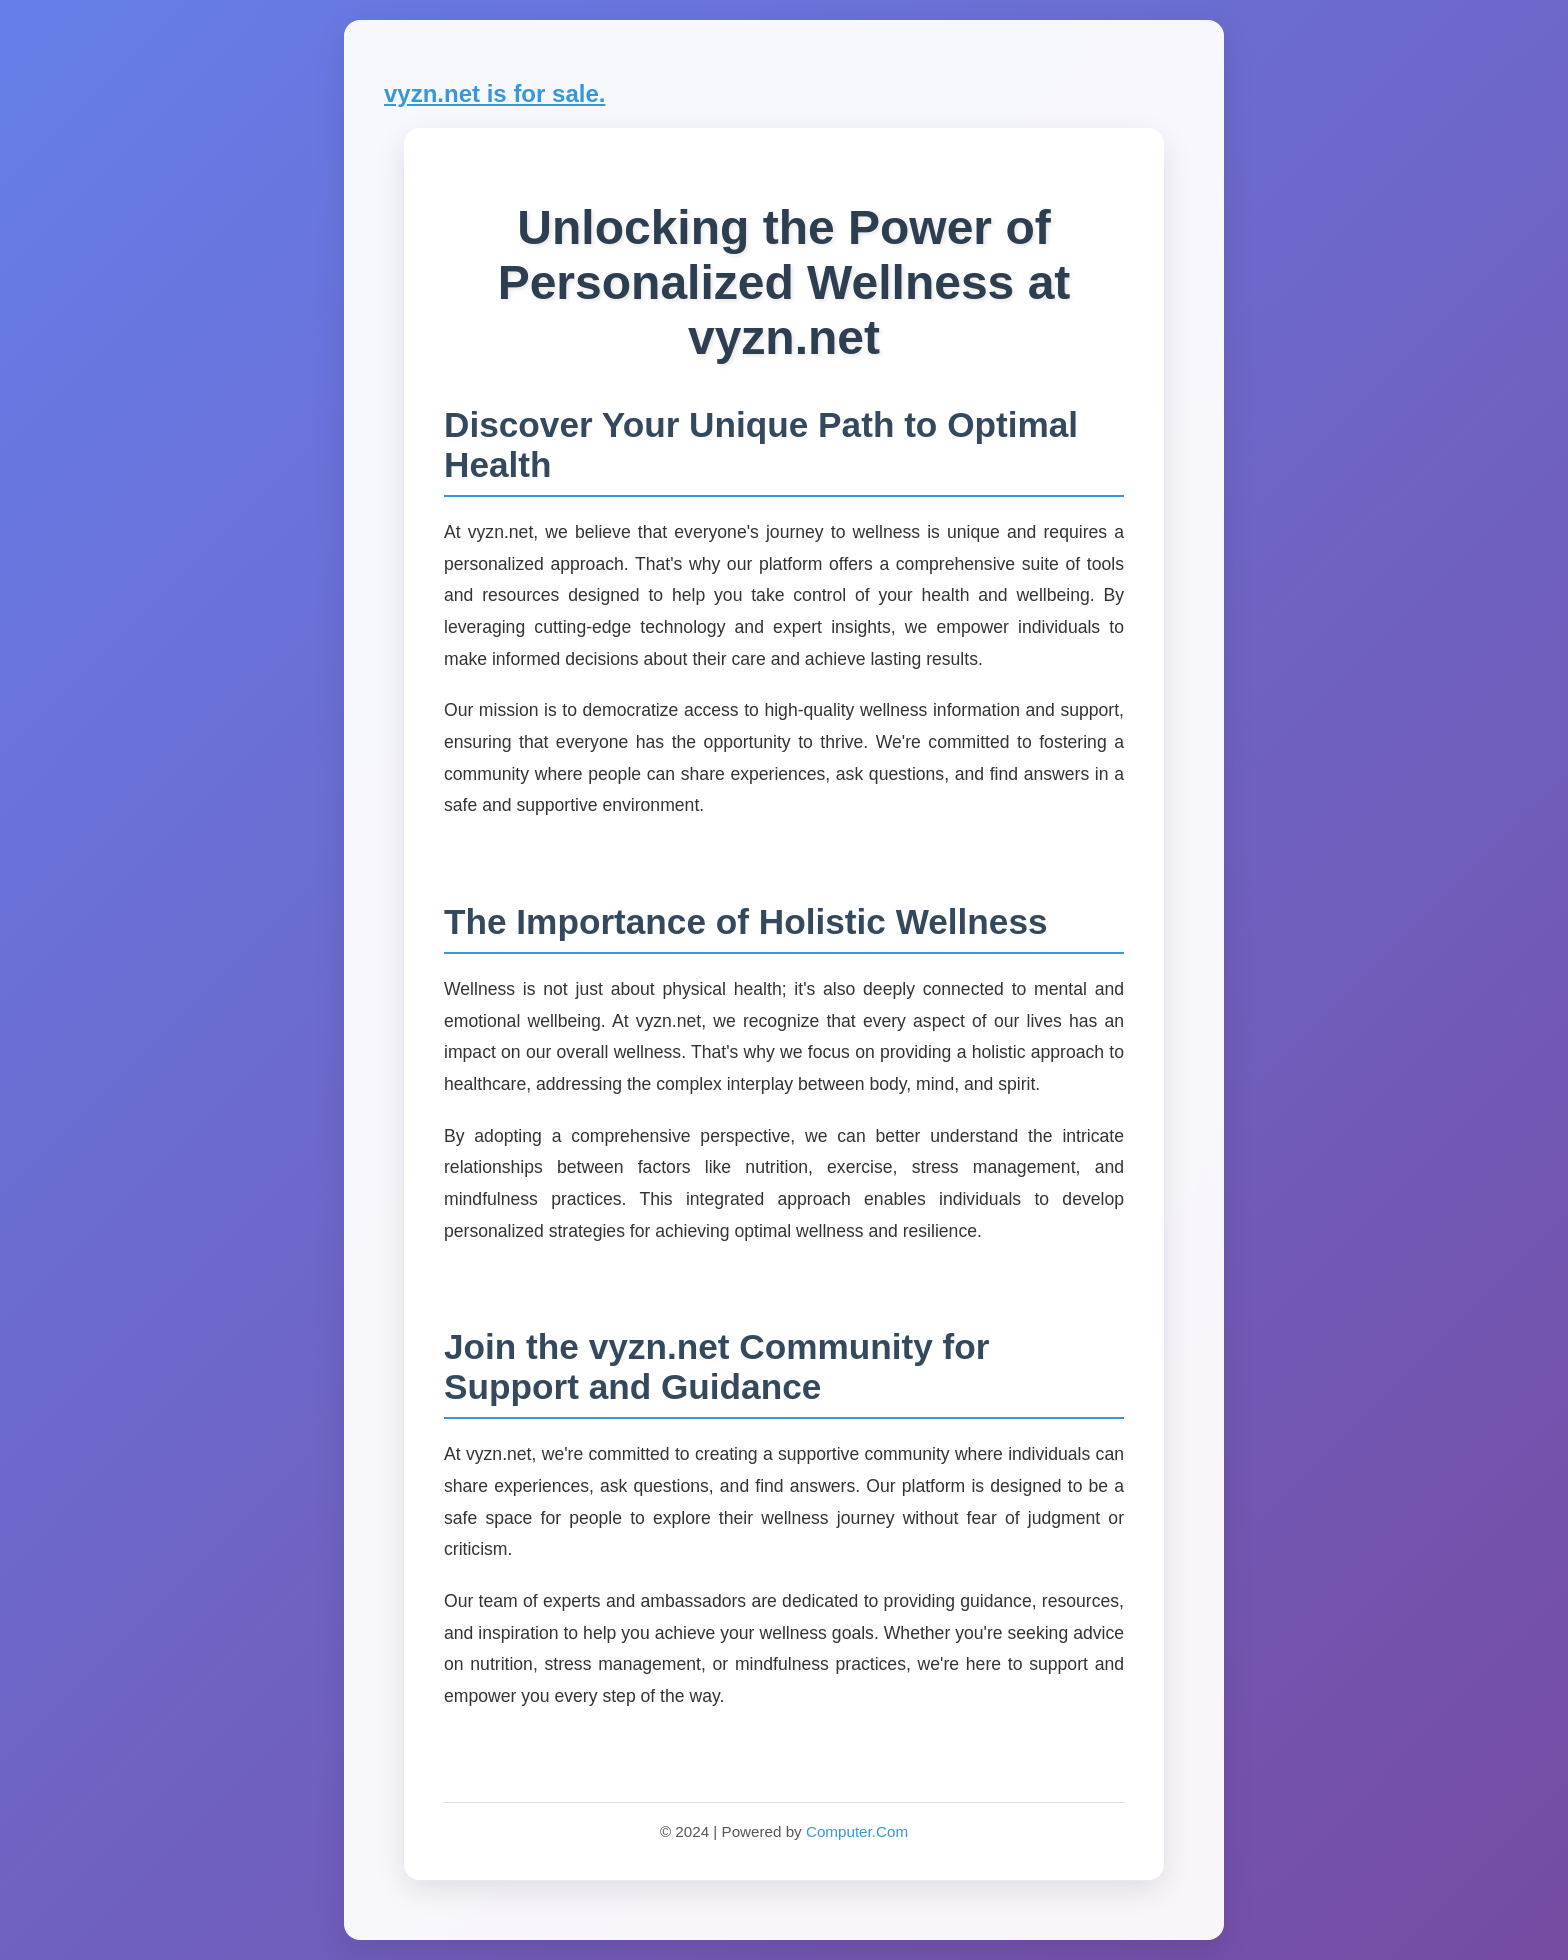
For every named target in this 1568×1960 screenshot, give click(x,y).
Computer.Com (857, 1831)
